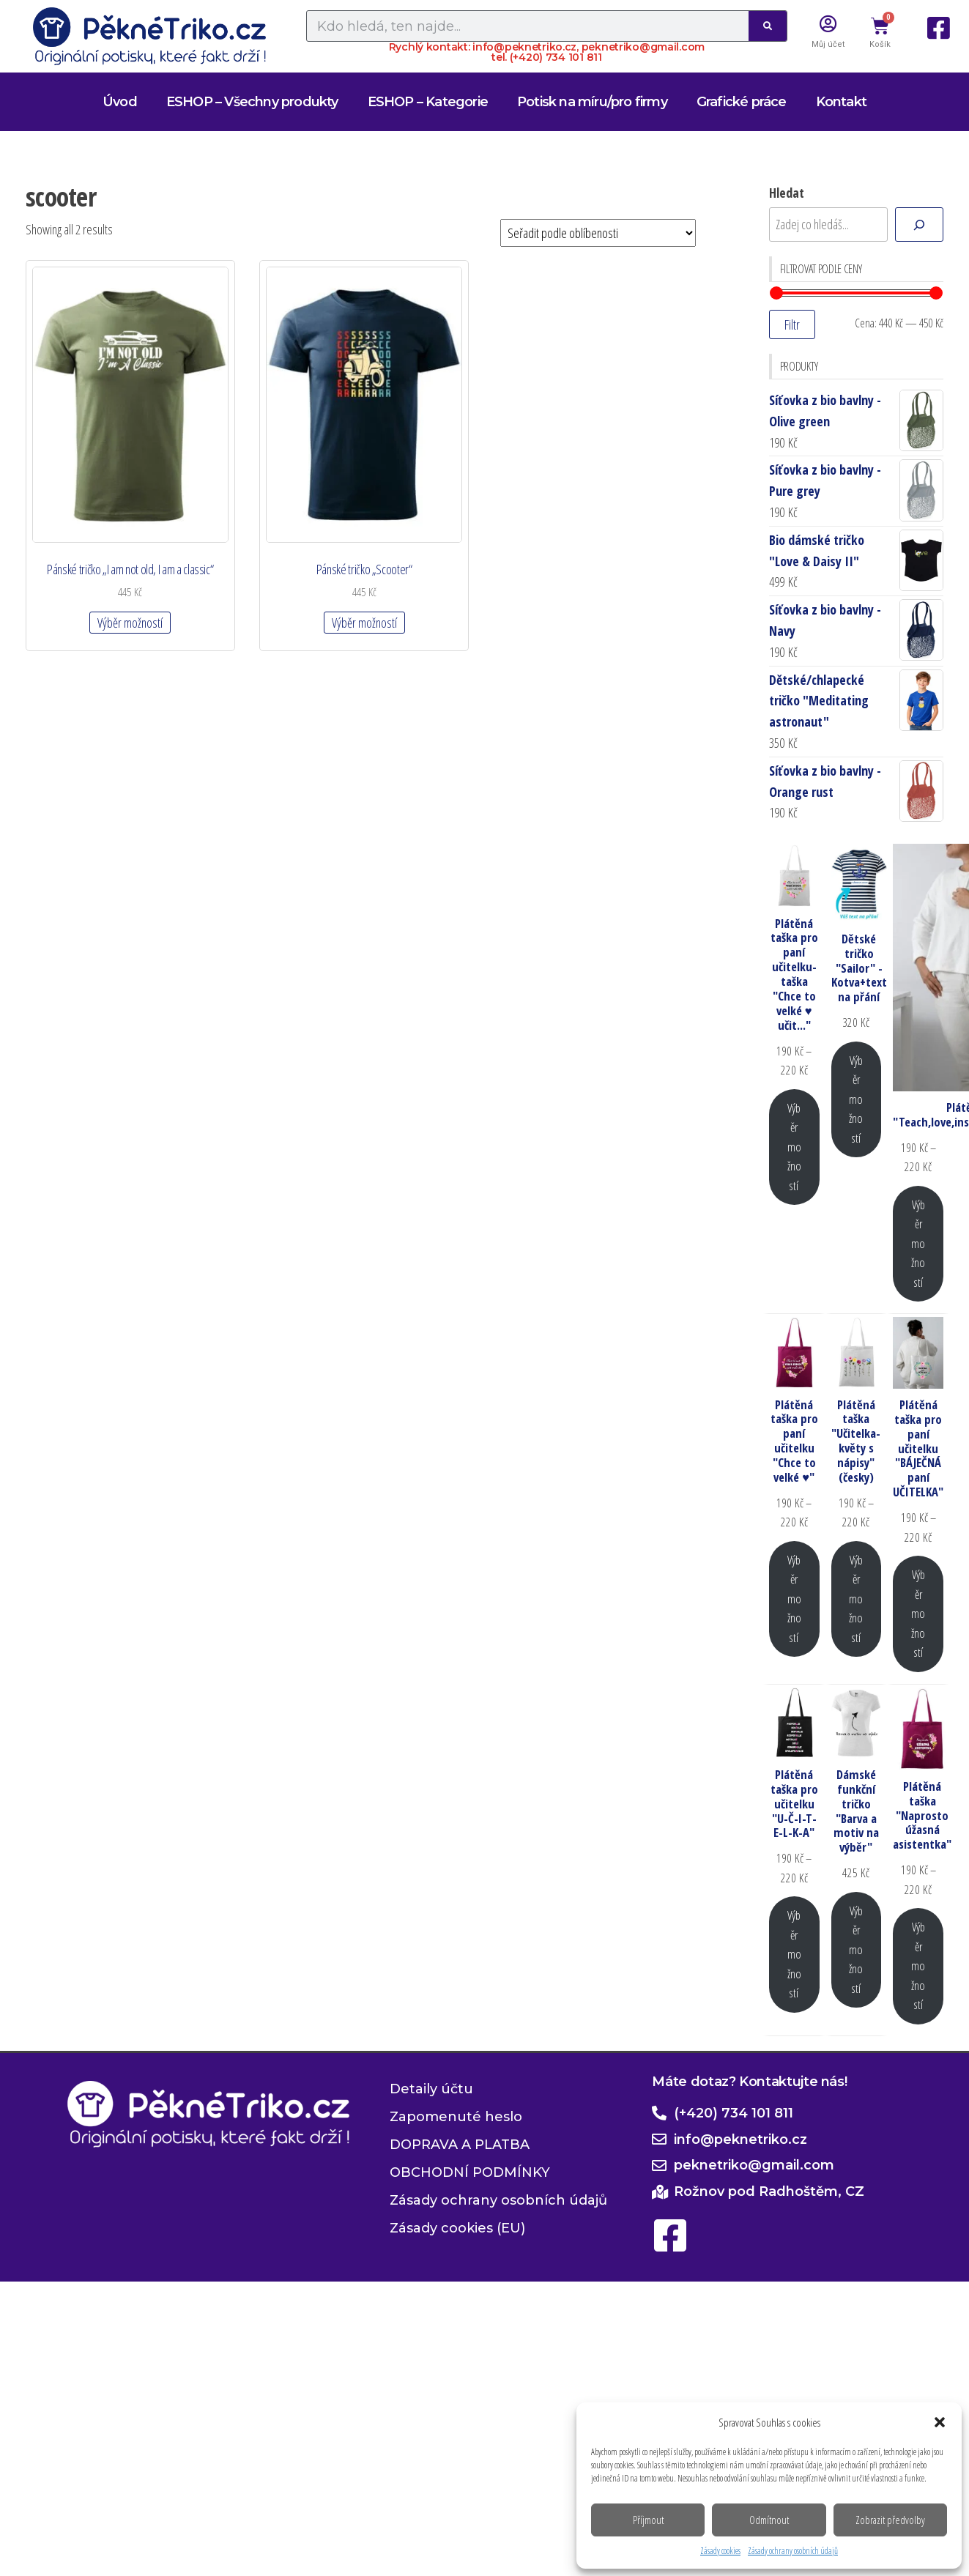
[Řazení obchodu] (598, 233)
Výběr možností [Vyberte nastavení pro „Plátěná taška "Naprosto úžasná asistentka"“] (918, 1965)
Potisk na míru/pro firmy (592, 102)
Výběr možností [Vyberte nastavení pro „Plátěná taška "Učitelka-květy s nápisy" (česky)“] (856, 1598)
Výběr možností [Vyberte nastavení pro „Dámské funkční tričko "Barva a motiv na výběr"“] (856, 1949)
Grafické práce (742, 102)
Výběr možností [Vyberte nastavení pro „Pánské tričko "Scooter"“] (360, 617)
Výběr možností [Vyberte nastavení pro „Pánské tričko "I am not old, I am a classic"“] (128, 617)
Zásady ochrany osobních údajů (793, 2551)
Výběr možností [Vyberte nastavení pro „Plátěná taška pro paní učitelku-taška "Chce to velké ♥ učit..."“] (794, 1146)
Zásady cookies (720, 2551)
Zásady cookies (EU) (457, 2228)
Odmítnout (769, 2519)
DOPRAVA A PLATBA (460, 2145)
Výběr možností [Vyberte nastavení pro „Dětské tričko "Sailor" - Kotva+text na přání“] (856, 1099)
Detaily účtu (431, 2089)
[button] (939, 2422)
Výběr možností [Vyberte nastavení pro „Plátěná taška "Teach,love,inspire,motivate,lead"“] (918, 1243)
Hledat (786, 192)
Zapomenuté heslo (456, 2117)
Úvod (120, 102)
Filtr (792, 324)
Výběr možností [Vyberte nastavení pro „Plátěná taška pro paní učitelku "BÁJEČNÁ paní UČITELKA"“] (918, 1613)
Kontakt (841, 102)
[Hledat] (919, 224)
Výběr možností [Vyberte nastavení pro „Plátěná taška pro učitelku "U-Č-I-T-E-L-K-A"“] (794, 1954)
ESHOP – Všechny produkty (252, 102)
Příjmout (648, 2519)
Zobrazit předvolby (890, 2519)
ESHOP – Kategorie (428, 102)
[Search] (768, 26)
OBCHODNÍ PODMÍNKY (470, 2172)
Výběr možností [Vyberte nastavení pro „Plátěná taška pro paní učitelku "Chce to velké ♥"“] (794, 1598)
